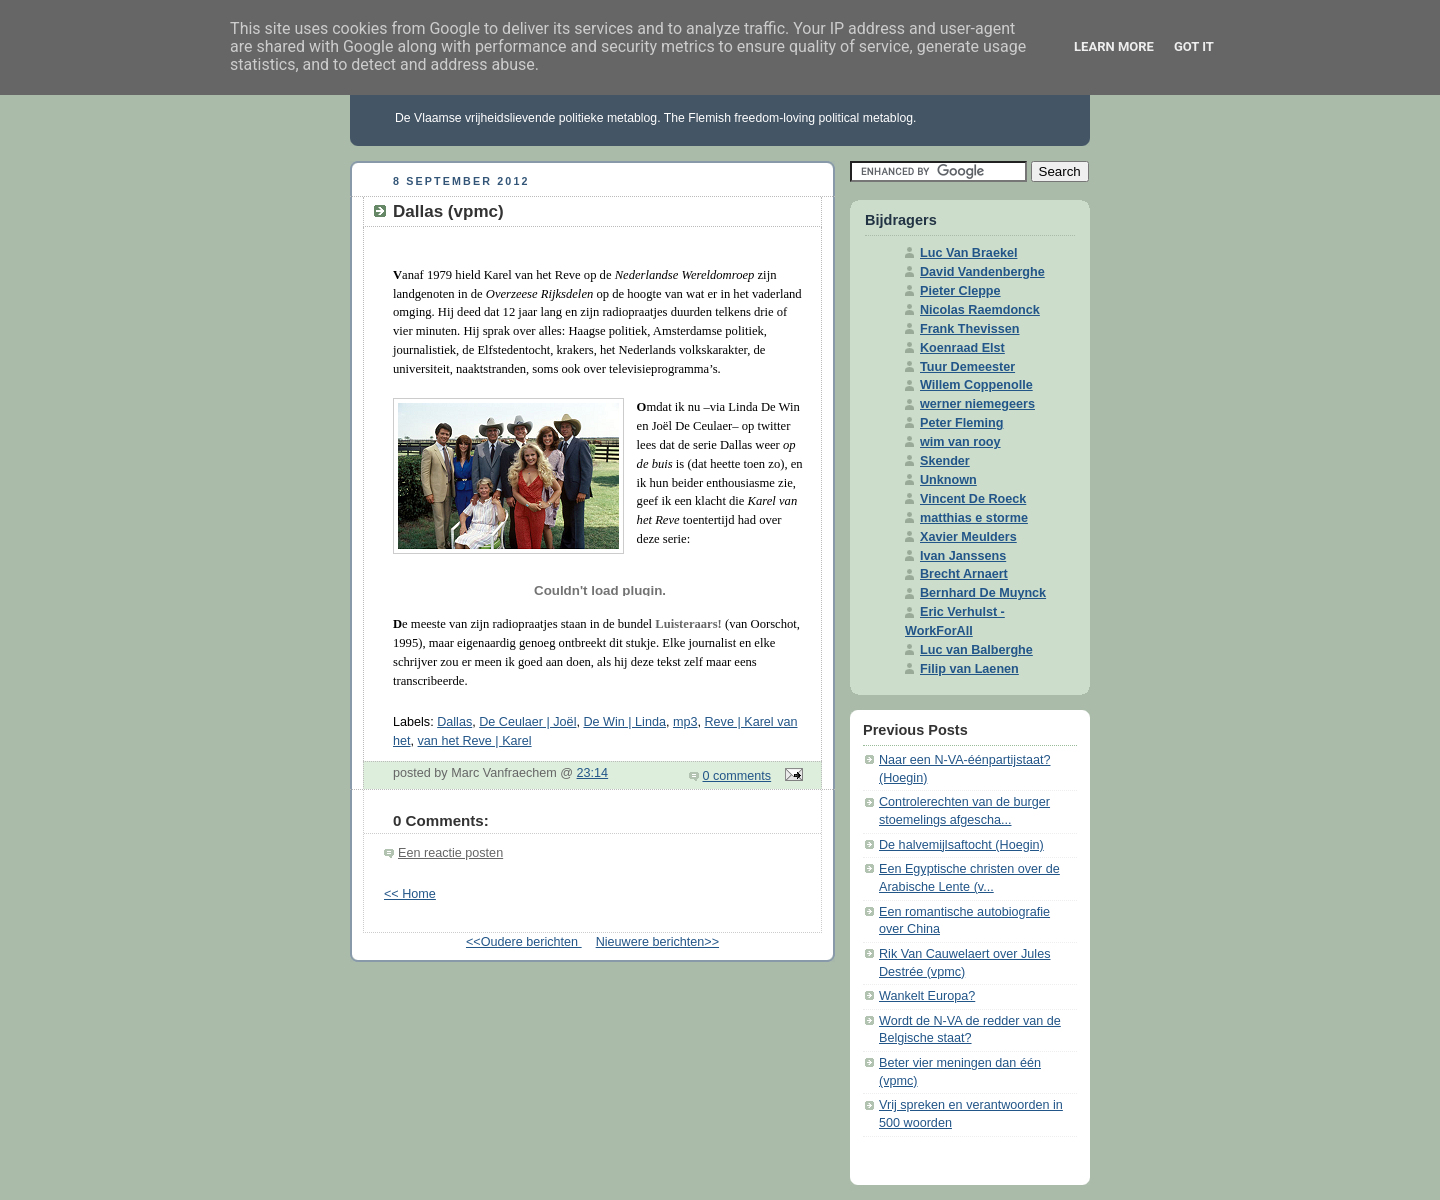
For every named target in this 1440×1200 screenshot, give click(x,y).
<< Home (410, 894)
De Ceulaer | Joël (527, 722)
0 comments (737, 776)
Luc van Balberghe (976, 650)
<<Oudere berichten (524, 942)
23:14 (593, 773)
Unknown (948, 480)
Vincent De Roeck (973, 499)
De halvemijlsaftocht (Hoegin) (961, 845)
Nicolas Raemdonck (980, 310)
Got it (1194, 46)
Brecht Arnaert (964, 574)
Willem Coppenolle (976, 385)
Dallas (454, 722)
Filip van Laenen (969, 669)
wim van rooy (960, 442)
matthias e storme (974, 518)
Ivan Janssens (963, 556)
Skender (945, 461)
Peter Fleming (961, 423)
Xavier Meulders (968, 537)
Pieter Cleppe (960, 291)
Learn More (1114, 46)
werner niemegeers (977, 404)
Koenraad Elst (962, 348)
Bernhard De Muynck (983, 593)
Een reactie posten (450, 853)
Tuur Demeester (967, 367)
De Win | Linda (624, 722)
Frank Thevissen (970, 329)
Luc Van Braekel (968, 253)
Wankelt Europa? (927, 996)
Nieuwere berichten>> (657, 942)
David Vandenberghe (982, 272)
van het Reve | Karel (475, 741)
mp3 (685, 722)
